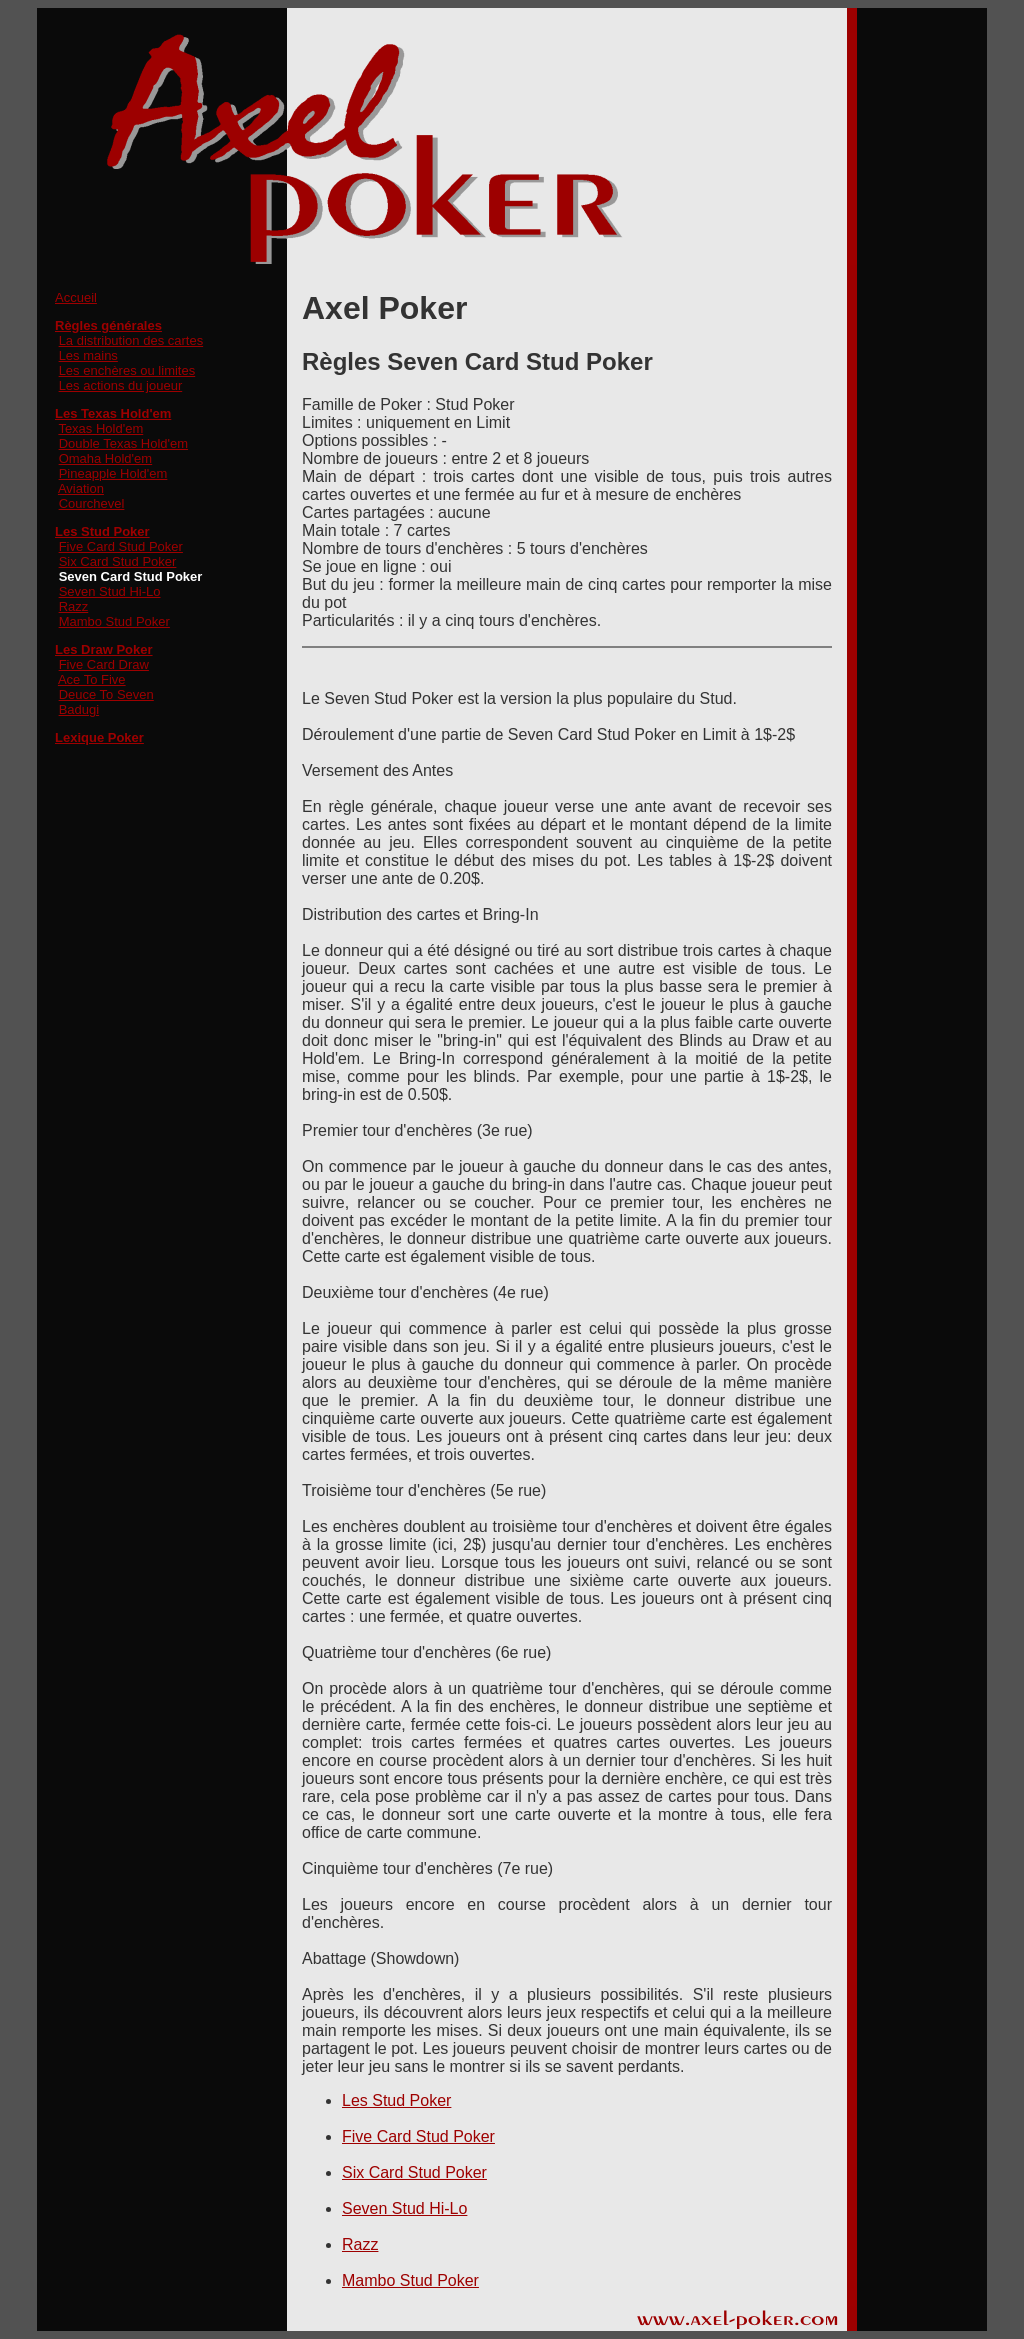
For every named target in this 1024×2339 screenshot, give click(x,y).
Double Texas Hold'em (123, 443)
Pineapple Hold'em (113, 473)
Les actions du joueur (121, 385)
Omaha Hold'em (106, 458)
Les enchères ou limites (127, 370)
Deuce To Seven (106, 694)
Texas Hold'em (100, 428)
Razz (74, 606)
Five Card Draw (104, 664)
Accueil (76, 297)
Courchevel (92, 503)
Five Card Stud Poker (121, 546)
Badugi (79, 709)
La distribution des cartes (131, 340)
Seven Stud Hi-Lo (110, 591)
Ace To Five (92, 679)
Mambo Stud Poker (114, 621)
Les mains (88, 355)
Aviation (81, 488)
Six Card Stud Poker (118, 561)
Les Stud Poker (396, 2100)
